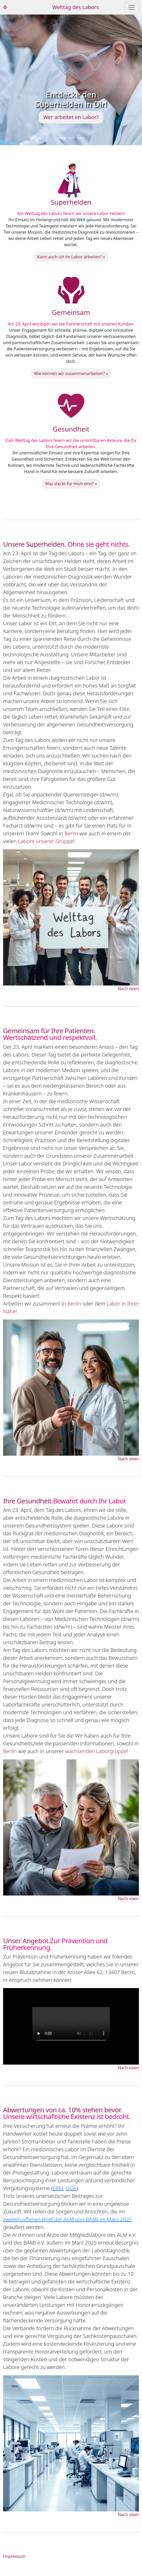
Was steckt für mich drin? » (71, 484)
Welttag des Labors (75, 7)
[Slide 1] (62, 138)
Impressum (14, 2556)
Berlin (71, 833)
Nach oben (128, 988)
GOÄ (71, 2188)
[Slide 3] (80, 138)
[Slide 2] (71, 138)
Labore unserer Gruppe (45, 841)
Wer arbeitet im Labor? (71, 117)
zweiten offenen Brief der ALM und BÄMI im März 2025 (67, 2219)
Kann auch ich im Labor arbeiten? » (71, 257)
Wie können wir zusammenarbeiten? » (71, 373)
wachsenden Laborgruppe (96, 1751)
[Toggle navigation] (131, 7)
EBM (58, 2188)
